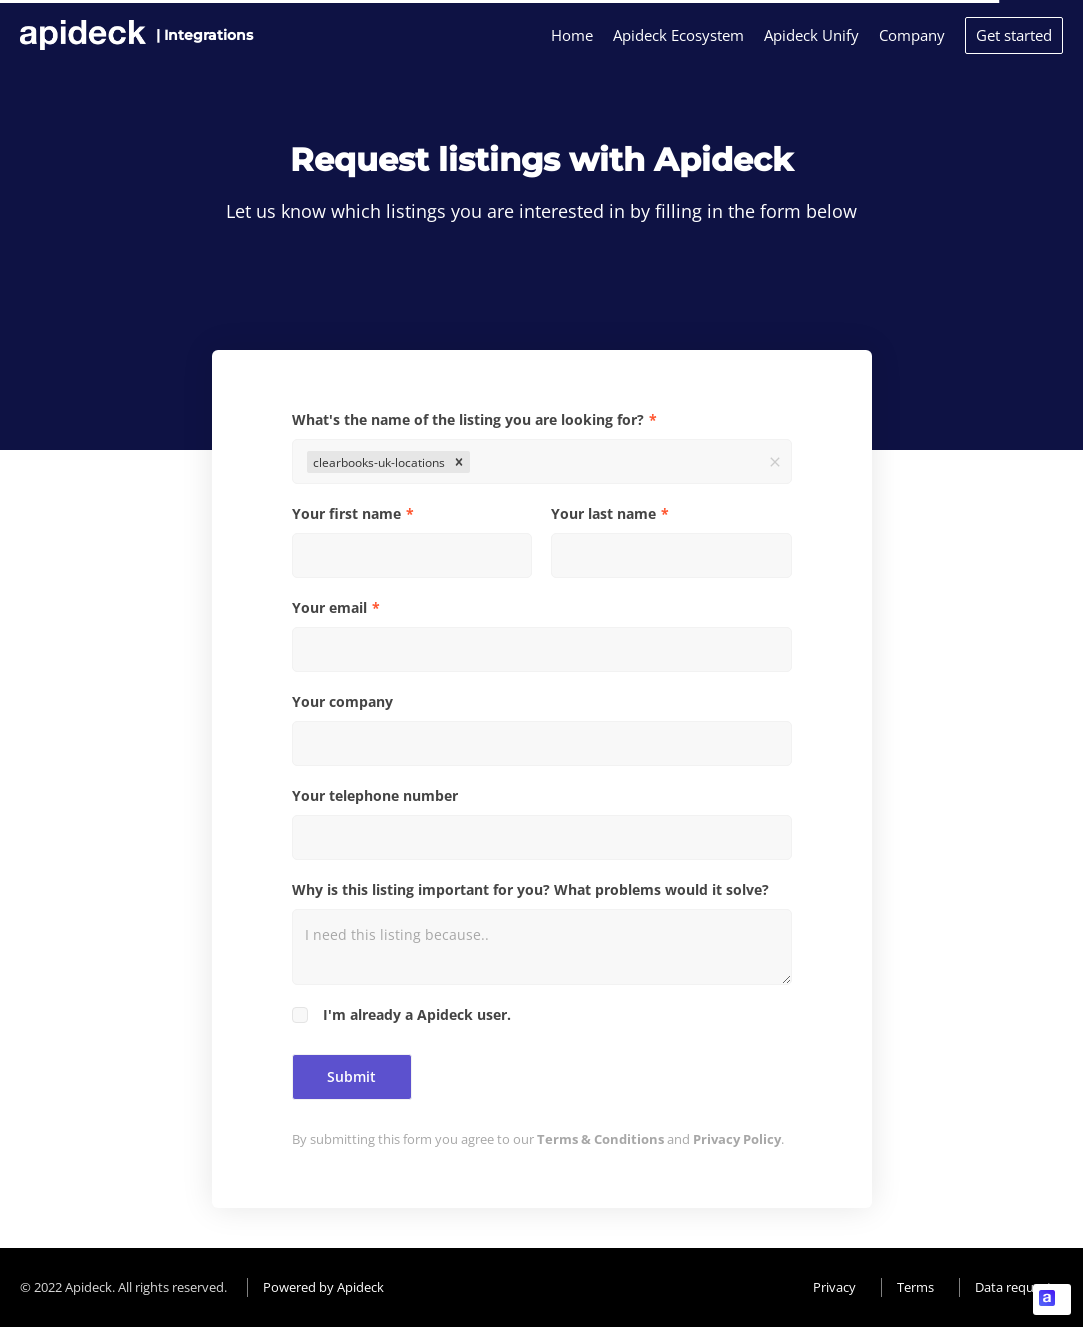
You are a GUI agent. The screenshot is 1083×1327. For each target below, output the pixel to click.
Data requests (1016, 1287)
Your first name (346, 513)
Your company (342, 701)
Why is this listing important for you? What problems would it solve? (530, 889)
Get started (1014, 35)
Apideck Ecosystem (678, 35)
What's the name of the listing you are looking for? (468, 419)
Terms (915, 1287)
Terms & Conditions (600, 1139)
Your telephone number (375, 795)
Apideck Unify (811, 35)
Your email (329, 607)
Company (912, 35)
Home (572, 35)
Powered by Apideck (323, 1287)
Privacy (834, 1287)
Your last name (603, 513)
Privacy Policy (737, 1139)
